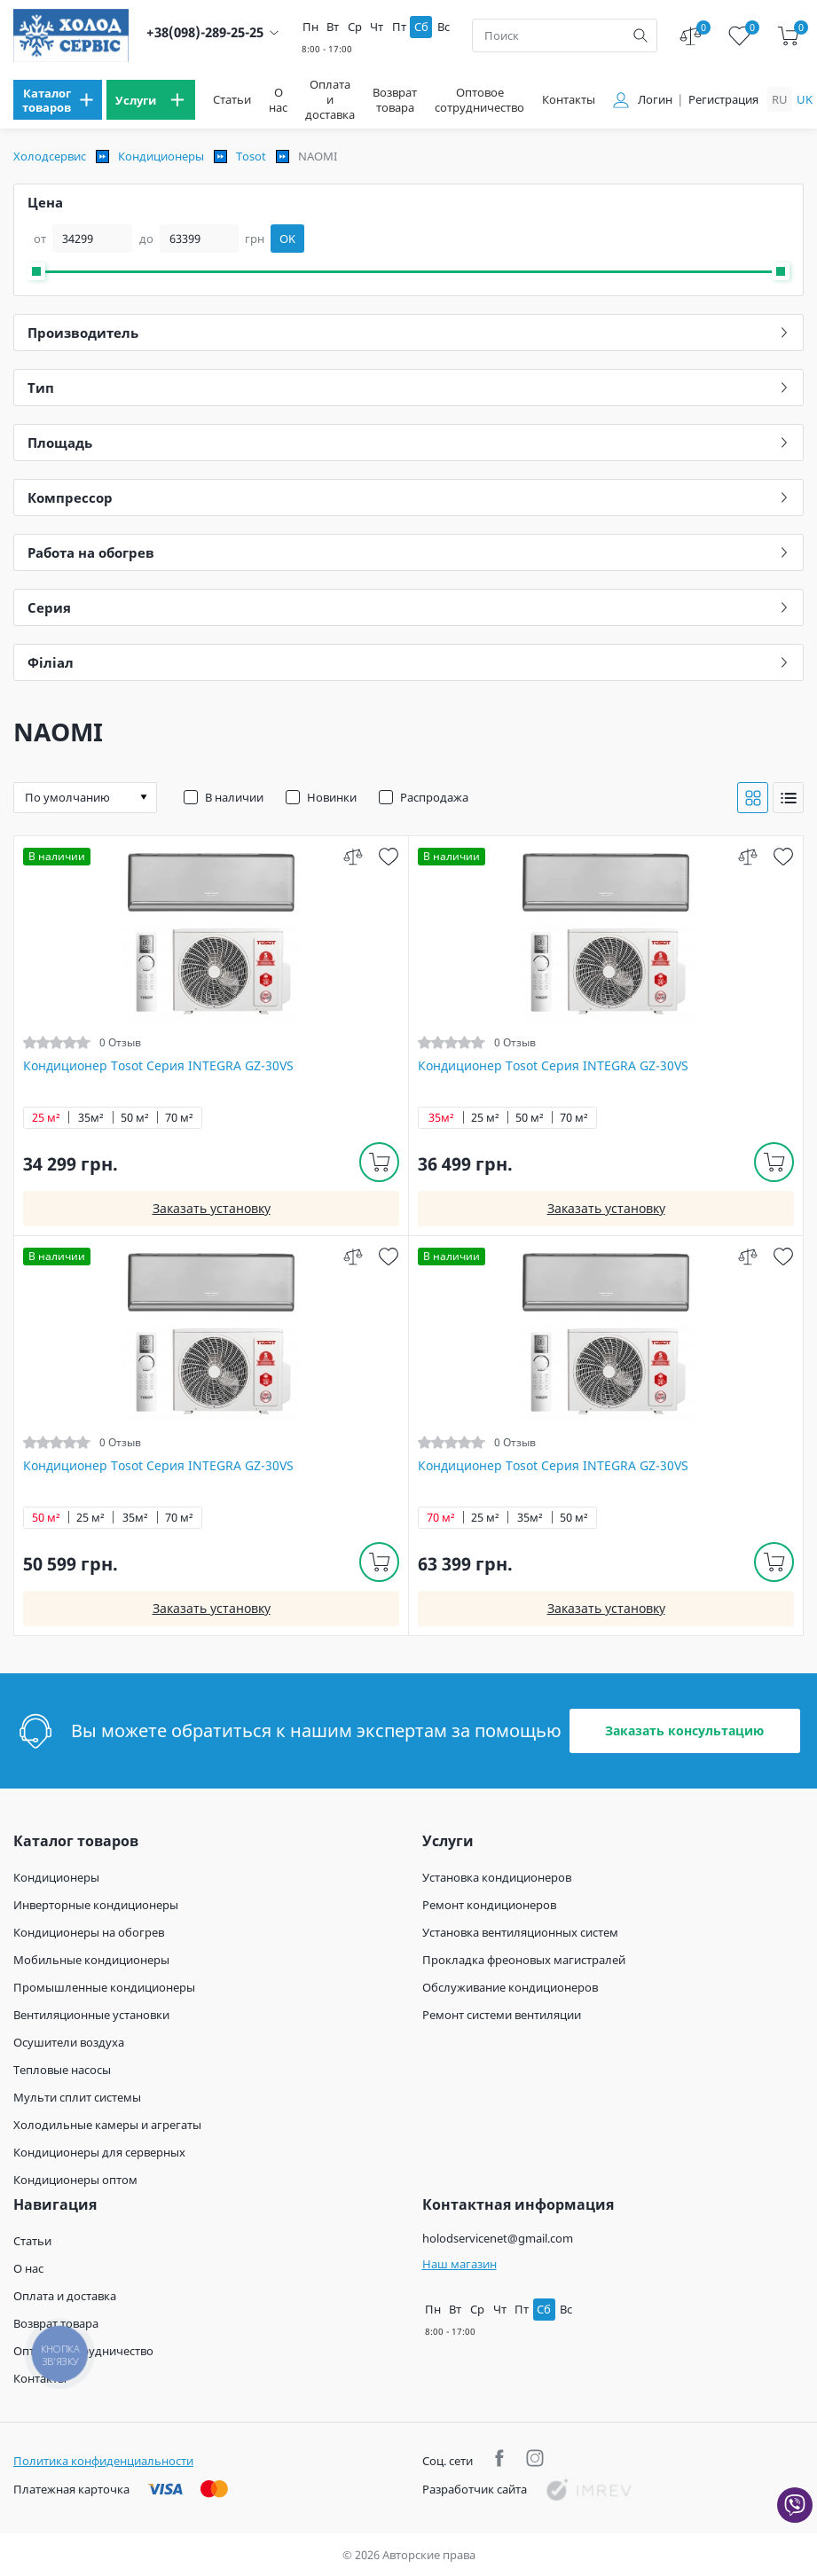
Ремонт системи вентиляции (501, 2015)
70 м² (179, 1118)
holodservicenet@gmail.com (497, 2238)
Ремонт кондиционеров (489, 1905)
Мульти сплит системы (77, 2097)
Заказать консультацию (684, 1730)
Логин (655, 99)
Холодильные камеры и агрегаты (107, 2125)
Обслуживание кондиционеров (510, 1987)
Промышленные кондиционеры (104, 1987)
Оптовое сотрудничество (479, 100)
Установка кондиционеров (496, 1877)
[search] (640, 35)
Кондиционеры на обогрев (88, 1932)
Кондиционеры (161, 156)
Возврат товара (395, 100)
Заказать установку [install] (212, 1208)
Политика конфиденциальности (103, 2461)
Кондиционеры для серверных (99, 2152)
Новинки (332, 797)
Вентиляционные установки (91, 2015)
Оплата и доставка (330, 99)
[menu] (57, 100)
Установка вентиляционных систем (520, 1932)
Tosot (251, 156)
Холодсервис (49, 156)
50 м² (135, 1118)
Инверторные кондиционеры (95, 1905)
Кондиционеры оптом (75, 2180)
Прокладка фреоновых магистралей (523, 1960)
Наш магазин (459, 2264)
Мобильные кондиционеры (91, 1960)
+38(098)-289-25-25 (204, 32)
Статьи (232, 99)
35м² (91, 1118)
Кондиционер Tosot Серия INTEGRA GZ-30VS (158, 1066)
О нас (278, 100)
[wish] (388, 856)
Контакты (568, 99)
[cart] (788, 35)
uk (805, 99)
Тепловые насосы (62, 2070)
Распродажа (434, 797)
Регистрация (723, 99)
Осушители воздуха (68, 2042)
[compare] (352, 856)
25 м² (46, 1118)
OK (287, 239)
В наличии (234, 797)
